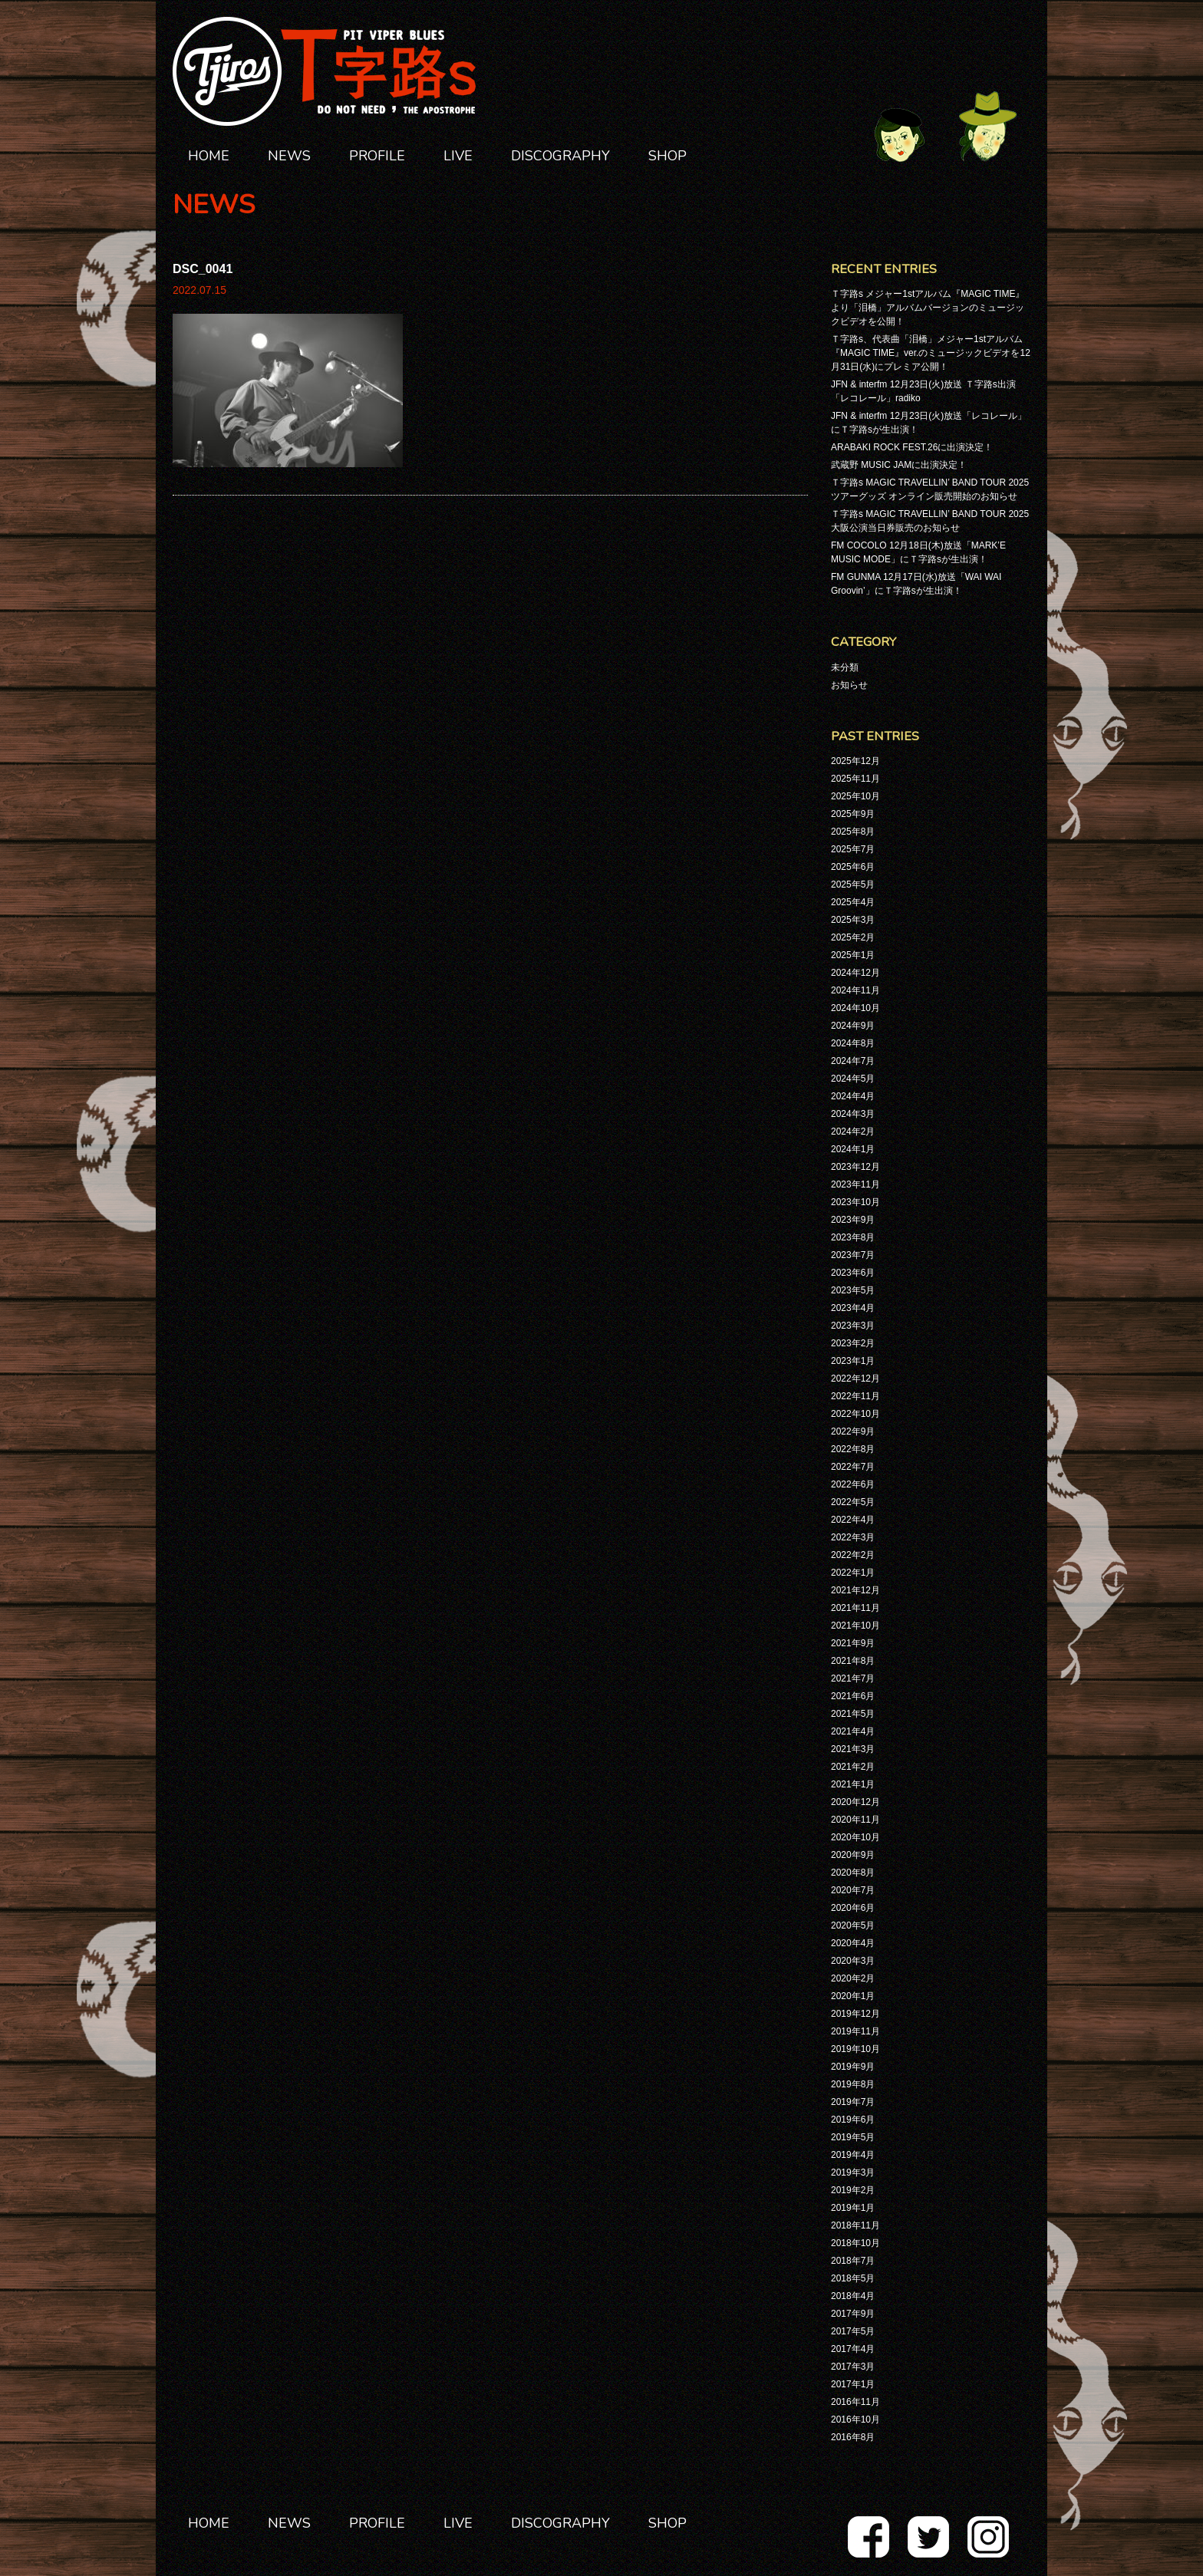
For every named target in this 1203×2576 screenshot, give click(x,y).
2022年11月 (855, 1396)
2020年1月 (853, 1996)
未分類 (845, 667)
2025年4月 (853, 902)
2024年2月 (853, 1131)
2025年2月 (853, 937)
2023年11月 (855, 1184)
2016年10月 (855, 2419)
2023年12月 (855, 1166)
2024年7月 (853, 1061)
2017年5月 (853, 2331)
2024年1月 (853, 1149)
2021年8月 (853, 1660)
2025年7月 (853, 849)
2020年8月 (853, 1872)
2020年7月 (853, 1890)
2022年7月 (853, 1466)
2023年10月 (855, 1202)
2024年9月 (853, 1025)
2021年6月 (853, 1696)
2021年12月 (855, 1590)
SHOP (667, 156)
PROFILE (377, 156)
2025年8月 (853, 831)
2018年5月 (853, 2278)
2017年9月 (853, 2313)
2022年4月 (853, 1519)
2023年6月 (853, 1272)
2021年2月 (853, 1766)
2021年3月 (853, 1749)
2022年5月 (853, 1502)
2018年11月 (855, 2225)
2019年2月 (853, 2190)
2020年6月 (853, 1907)
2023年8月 (853, 1237)
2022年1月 (853, 1572)
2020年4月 (853, 1943)
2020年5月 (853, 1925)
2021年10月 (855, 1625)
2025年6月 (853, 866)
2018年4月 (853, 2296)
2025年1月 (853, 955)
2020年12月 (855, 1802)
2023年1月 (853, 1361)
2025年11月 (855, 778)
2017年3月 (853, 2366)
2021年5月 (853, 1713)
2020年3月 (853, 1960)
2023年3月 (853, 1325)
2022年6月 (853, 1484)
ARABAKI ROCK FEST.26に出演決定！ (912, 447)
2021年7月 (853, 1678)
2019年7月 (853, 2102)
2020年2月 (853, 1978)
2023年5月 (853, 1290)
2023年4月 (853, 1308)
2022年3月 (853, 1537)
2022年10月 (855, 1413)
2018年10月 (855, 2243)
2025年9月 (853, 814)
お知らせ (849, 685)
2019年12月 (855, 2013)
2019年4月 (853, 2154)
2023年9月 (853, 1219)
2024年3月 (853, 1113)
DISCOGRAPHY (560, 156)
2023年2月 (853, 1343)
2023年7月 (853, 1255)
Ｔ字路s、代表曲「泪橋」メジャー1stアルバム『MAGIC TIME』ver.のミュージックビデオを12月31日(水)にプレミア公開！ (930, 353)
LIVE (458, 156)
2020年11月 (855, 1819)
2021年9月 (853, 1643)
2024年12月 (855, 972)
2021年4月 (853, 1731)
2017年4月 (853, 2349)
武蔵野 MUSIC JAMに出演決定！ (899, 465)
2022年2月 (853, 1555)
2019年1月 (853, 2207)
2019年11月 (855, 2031)
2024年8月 (853, 1043)
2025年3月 (853, 919)
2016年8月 (853, 2437)
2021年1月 (853, 1784)
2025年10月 (855, 796)
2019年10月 (855, 2049)
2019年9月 (853, 2066)
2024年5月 (853, 1078)
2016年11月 (855, 2401)
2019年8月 (853, 2084)
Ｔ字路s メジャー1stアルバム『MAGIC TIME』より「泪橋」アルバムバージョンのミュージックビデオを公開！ (927, 307)
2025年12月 (855, 761)
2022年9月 (853, 1431)
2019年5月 (853, 2137)
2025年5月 (853, 884)
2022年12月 (855, 1378)
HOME (208, 156)
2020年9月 (853, 1855)
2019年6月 (853, 2119)
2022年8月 (853, 1449)
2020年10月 (855, 1837)
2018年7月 (853, 2260)
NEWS (289, 156)
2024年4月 (853, 1096)
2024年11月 (855, 990)
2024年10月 (855, 1008)
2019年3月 (853, 2172)
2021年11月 (855, 1608)
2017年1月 (853, 2384)
